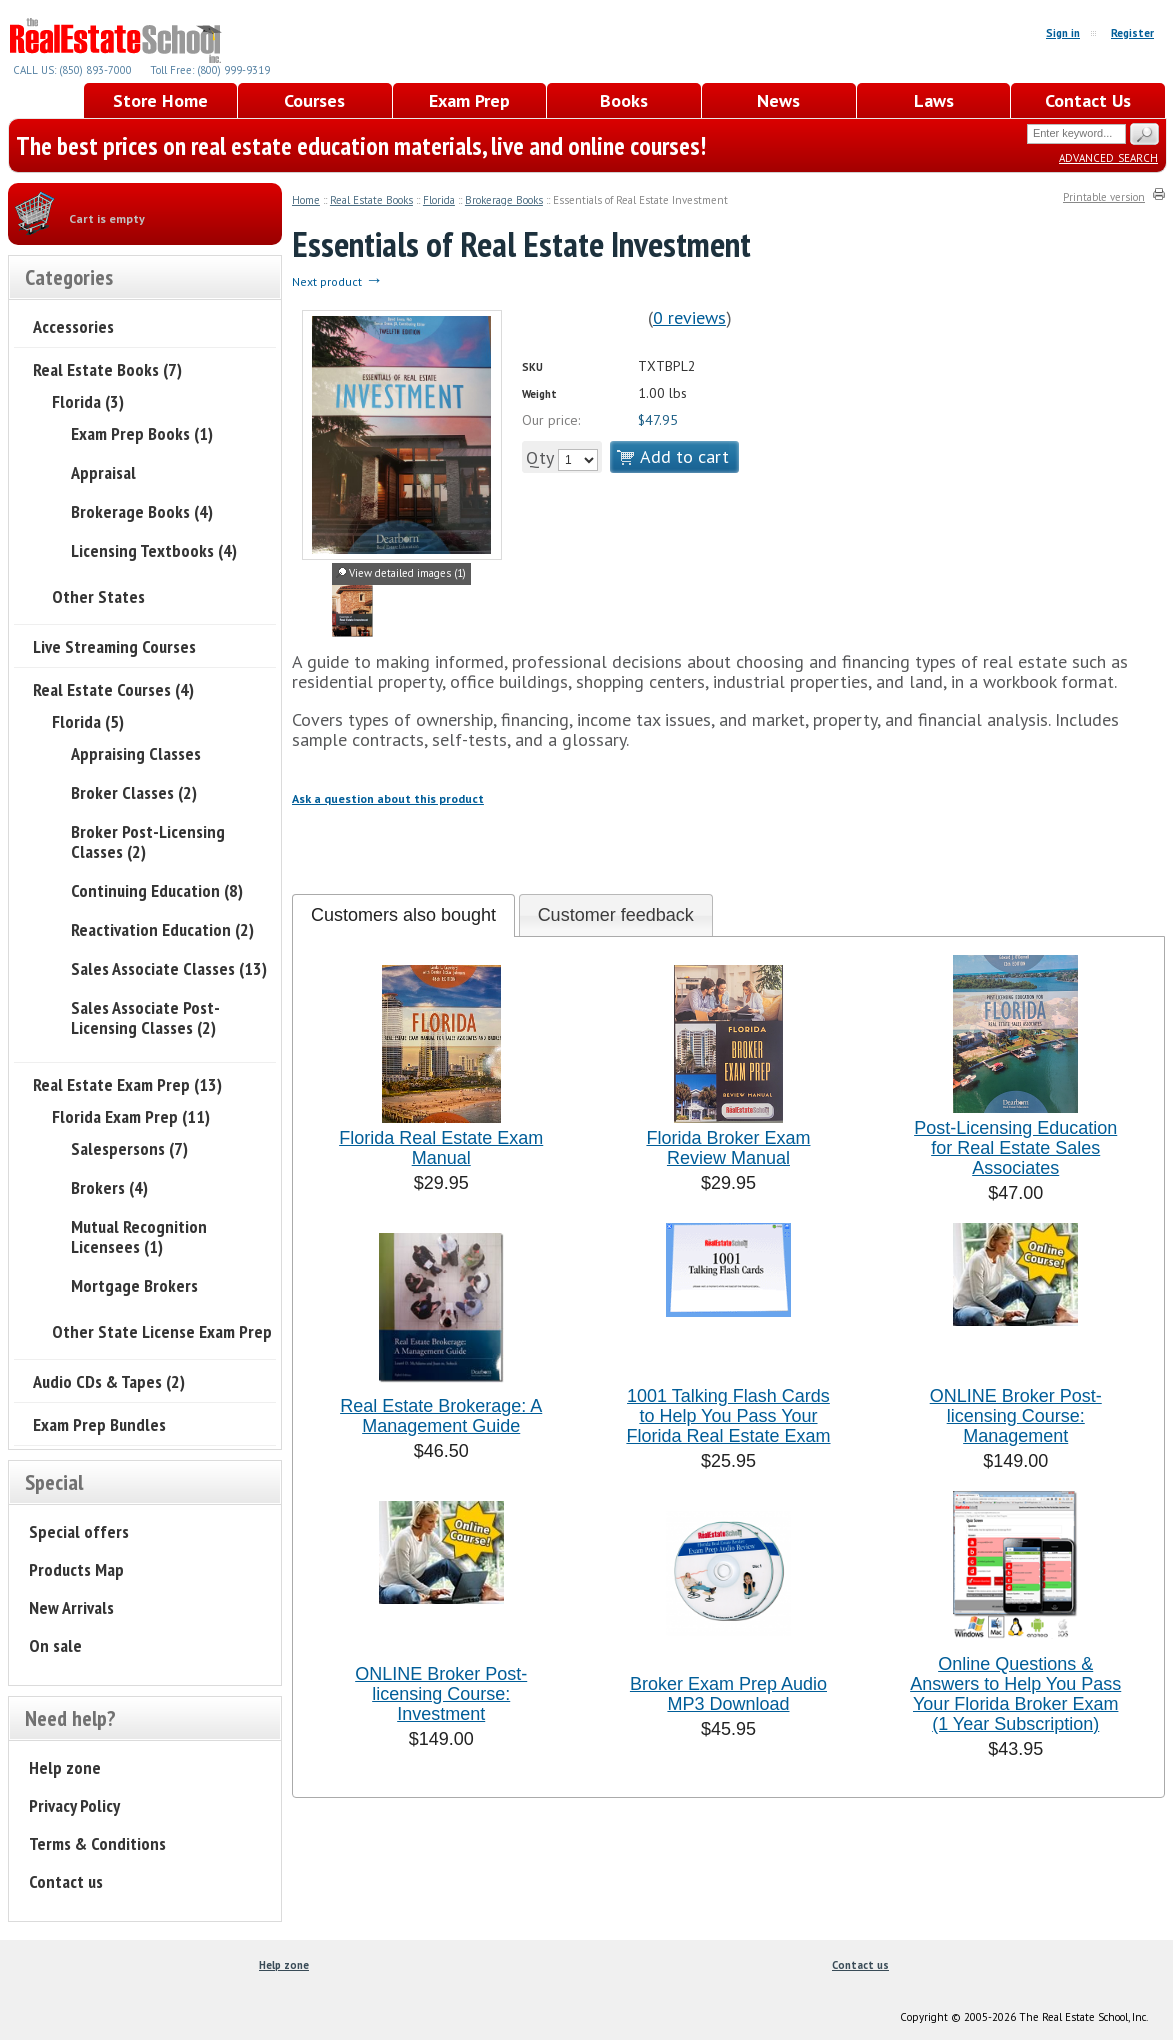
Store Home (160, 100)
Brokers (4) (109, 1187)
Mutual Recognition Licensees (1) (139, 1236)
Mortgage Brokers (134, 1285)
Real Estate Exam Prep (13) (127, 1084)
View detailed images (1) (407, 573)
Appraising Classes (136, 753)
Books (624, 100)
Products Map (76, 1569)
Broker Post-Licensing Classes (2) (148, 841)
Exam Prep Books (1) (142, 433)
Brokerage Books (504, 200)
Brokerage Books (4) (142, 511)
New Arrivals (71, 1607)
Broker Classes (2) (134, 792)
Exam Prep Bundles (99, 1424)
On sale (55, 1645)
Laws (934, 100)
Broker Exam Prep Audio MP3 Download (728, 1694)
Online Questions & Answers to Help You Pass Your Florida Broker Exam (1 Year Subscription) (1015, 1694)
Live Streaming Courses (114, 646)
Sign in (1063, 33)
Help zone (65, 1767)
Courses (314, 100)
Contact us (66, 1881)
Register (1132, 33)
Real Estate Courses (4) (113, 689)
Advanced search (1108, 156)
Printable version (1104, 197)
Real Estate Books (371, 200)
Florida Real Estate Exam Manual (441, 1148)
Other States (98, 596)
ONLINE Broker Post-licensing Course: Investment (441, 1694)
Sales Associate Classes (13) (169, 968)
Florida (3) (88, 401)
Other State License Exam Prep (162, 1331)
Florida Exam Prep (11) (131, 1116)
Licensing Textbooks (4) (154, 550)
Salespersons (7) (129, 1148)
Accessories (73, 326)
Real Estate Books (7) (107, 369)
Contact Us (1088, 100)
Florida (439, 200)
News (778, 100)
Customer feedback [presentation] (616, 915)
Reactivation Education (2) (162, 929)
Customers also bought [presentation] (403, 915)
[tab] (403, 915)
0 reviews (689, 317)
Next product (337, 281)
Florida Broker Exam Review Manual (728, 1148)
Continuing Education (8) (157, 890)
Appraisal (103, 472)
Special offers (79, 1531)
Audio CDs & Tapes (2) (109, 1381)
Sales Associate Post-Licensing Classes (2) (145, 1017)
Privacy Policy (74, 1805)
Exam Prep (469, 100)
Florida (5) (88, 721)
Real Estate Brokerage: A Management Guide (441, 1416)
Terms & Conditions (97, 1843)
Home (306, 200)
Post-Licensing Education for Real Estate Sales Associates (1015, 1148)
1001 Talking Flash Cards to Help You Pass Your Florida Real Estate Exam (728, 1416)
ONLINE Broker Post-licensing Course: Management (1016, 1416)
